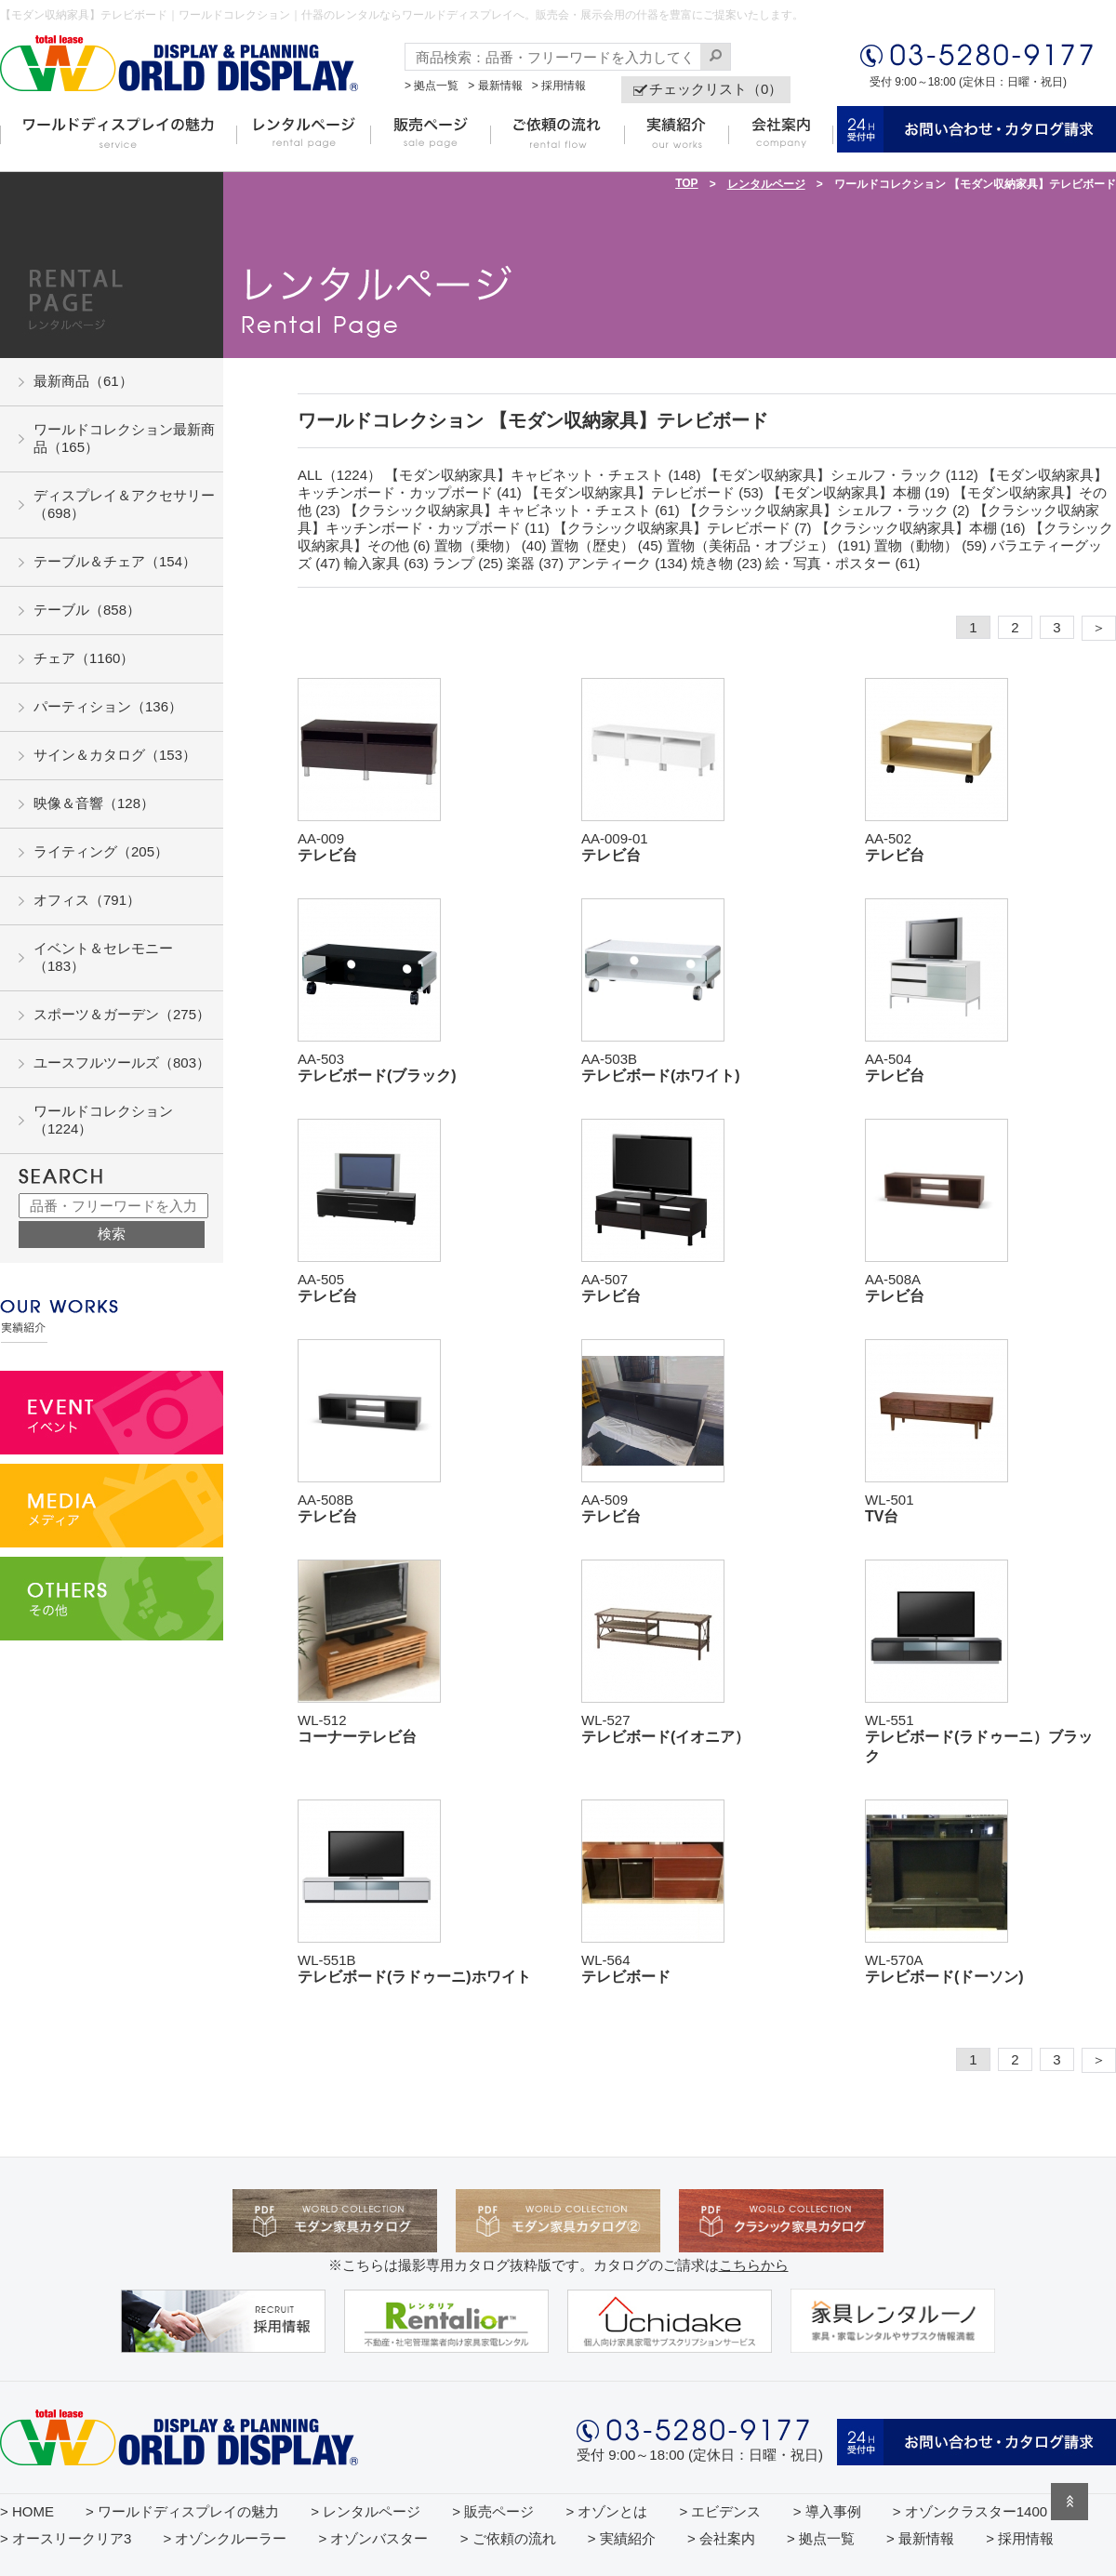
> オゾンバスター (374, 2538)
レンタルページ (766, 184)
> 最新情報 (495, 85)
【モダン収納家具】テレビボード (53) (644, 492)
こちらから (754, 2265)
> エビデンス (721, 2511)
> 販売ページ (493, 2511)
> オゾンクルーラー (224, 2538)
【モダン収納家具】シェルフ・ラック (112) (841, 475)
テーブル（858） (86, 609)
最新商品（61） (83, 381)
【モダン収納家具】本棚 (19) (858, 492)
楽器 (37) (535, 563)
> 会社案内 (721, 2538)
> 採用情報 (559, 85)
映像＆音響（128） (93, 803)
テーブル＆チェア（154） (114, 561)
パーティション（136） (107, 706)
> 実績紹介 (622, 2538)
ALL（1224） (339, 475)
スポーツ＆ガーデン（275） (121, 1014)
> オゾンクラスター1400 (970, 2511)
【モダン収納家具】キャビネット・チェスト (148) (542, 475)
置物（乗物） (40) (490, 545)
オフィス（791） (86, 900)
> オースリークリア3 (65, 2538)
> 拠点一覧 (431, 85)
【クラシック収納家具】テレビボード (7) (682, 528)
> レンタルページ (365, 2511)
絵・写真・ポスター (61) (842, 563)
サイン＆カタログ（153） (114, 755)
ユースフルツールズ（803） (121, 1062)
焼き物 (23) (726, 563)
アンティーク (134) (627, 563)
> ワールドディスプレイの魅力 (182, 2511)
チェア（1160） (83, 658)
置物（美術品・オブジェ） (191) (768, 545)
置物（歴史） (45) (607, 545)
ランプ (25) (467, 563)
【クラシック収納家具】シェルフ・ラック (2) (827, 510)
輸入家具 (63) (386, 563)
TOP (686, 183)
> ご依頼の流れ (508, 2538)
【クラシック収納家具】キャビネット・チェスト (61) (512, 510)
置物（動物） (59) (930, 545)
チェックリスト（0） (715, 89)
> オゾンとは (606, 2511)
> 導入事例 (827, 2511)
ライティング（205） (100, 851)
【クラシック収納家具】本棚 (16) (921, 528)
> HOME (27, 2511)
